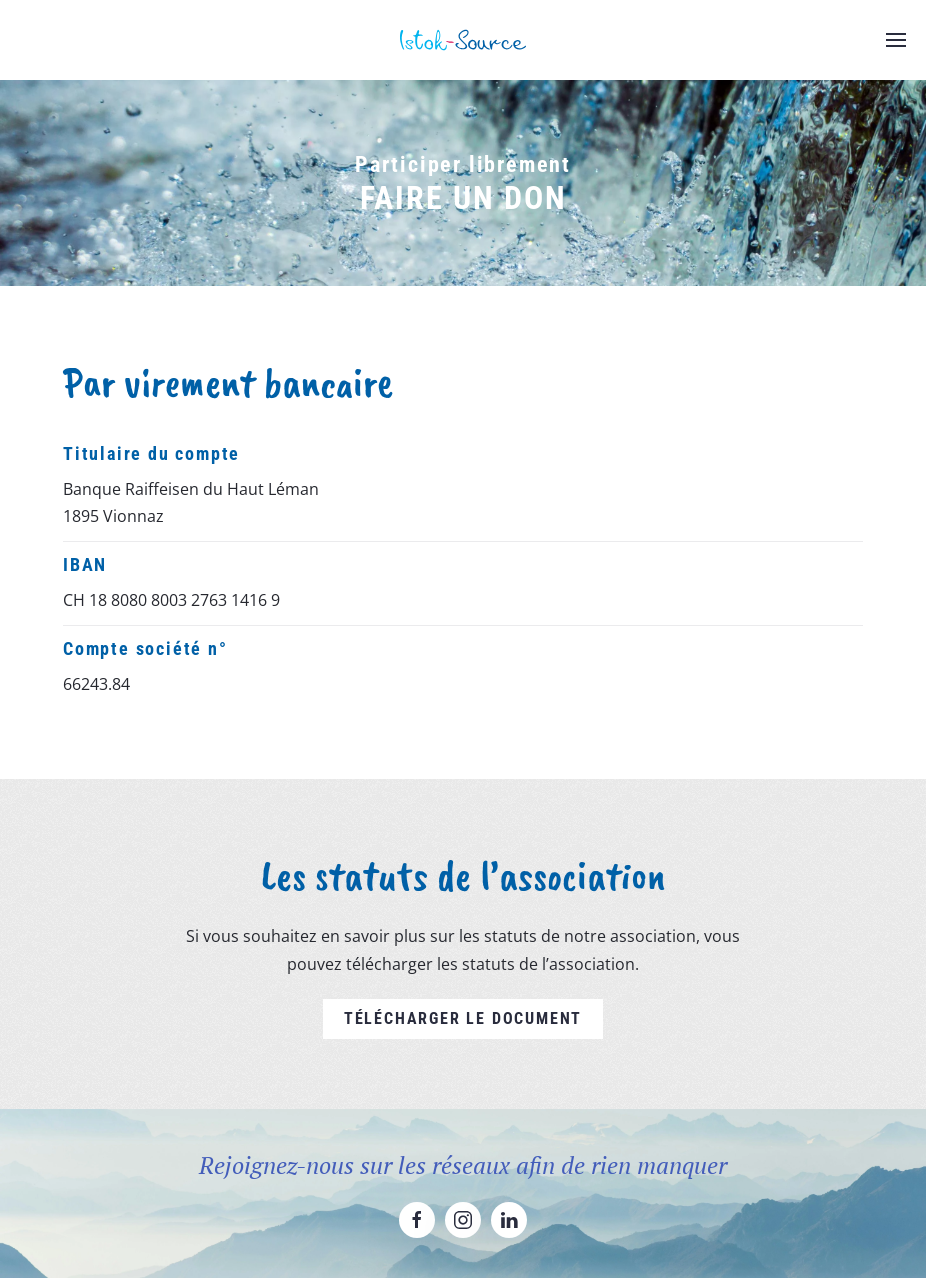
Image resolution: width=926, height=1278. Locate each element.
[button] (896, 40)
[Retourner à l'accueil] (463, 40)
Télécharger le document (463, 1018)
